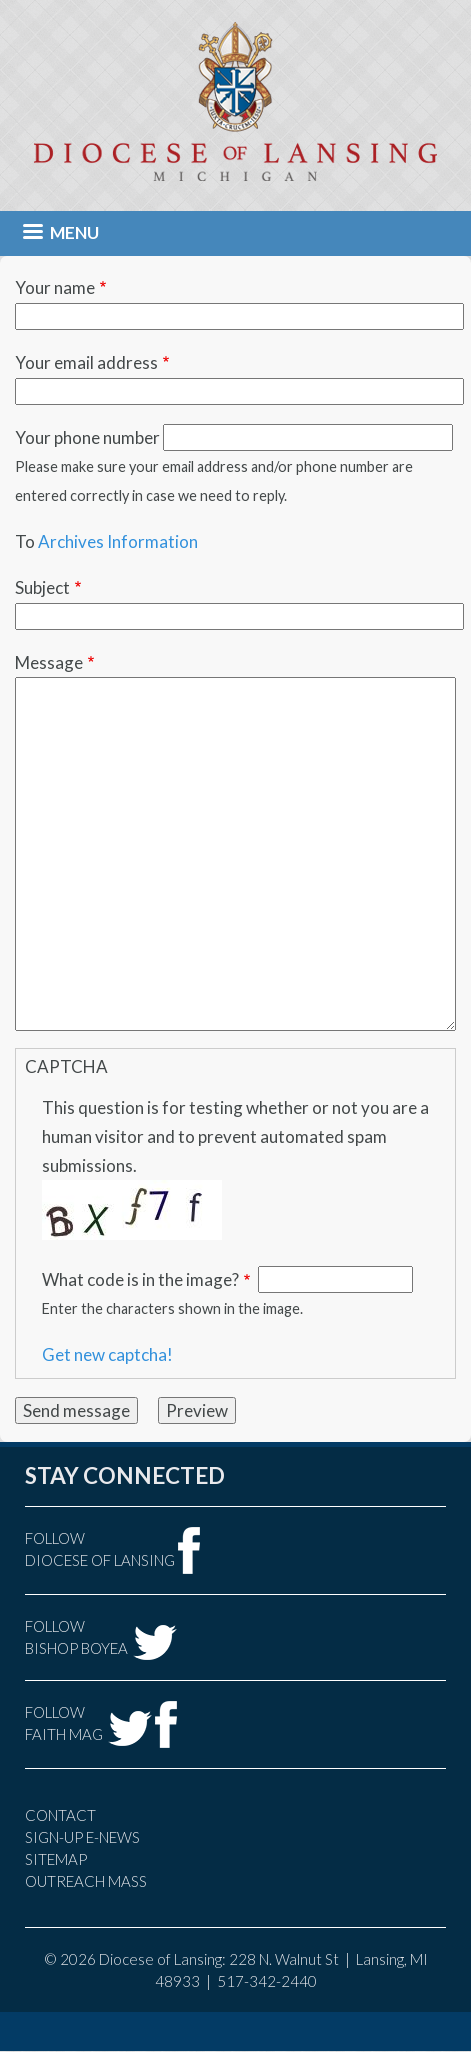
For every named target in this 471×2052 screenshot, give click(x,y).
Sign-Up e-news (82, 1837)
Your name (55, 287)
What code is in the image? (140, 1279)
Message (49, 662)
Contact (60, 1815)
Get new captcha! (107, 1354)
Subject (42, 587)
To (25, 541)
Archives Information (118, 541)
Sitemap (56, 1859)
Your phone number (87, 437)
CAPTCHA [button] (66, 1066)
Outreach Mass (86, 1881)
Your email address (86, 362)
